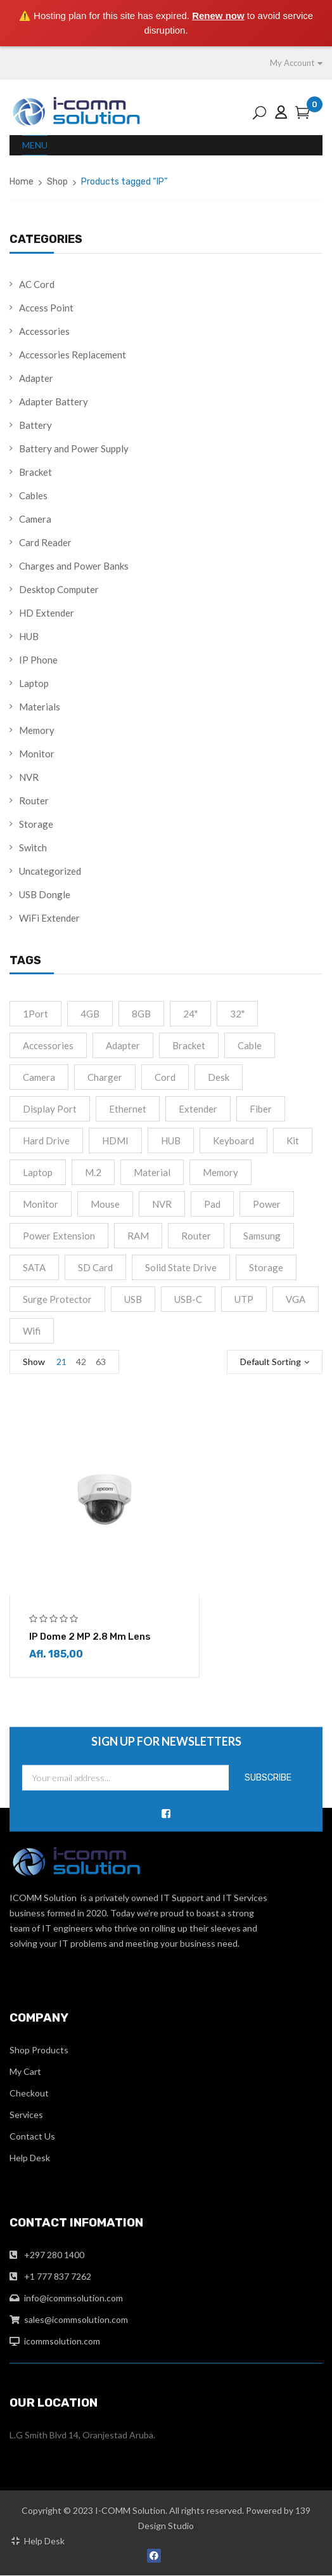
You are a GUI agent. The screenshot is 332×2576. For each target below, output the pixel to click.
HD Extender (46, 612)
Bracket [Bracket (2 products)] (188, 1045)
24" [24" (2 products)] (190, 1013)
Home (22, 181)
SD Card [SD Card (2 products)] (95, 1267)
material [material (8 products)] (152, 1172)
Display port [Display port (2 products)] (50, 1109)
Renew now (218, 15)
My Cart (25, 2072)
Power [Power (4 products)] (267, 1204)
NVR (29, 777)
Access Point (46, 307)
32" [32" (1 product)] (237, 1013)
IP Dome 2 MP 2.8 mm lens (90, 1637)
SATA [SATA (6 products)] (34, 1267)
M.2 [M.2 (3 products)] (93, 1172)
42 (81, 1361)
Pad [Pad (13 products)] (212, 1204)
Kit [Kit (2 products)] (292, 1140)
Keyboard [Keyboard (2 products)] (233, 1140)
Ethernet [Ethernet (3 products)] (127, 1109)
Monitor (36, 753)
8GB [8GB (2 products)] (141, 1013)
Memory (36, 730)
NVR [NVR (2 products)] (162, 1204)
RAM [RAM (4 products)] (138, 1235)
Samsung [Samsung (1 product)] (262, 1235)
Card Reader (45, 542)
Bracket (35, 472)
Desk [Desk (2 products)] (218, 1077)
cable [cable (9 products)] (250, 1045)
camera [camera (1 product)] (39, 1077)
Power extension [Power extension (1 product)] (59, 1235)
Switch (33, 847)
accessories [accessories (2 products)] (48, 1045)
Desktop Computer (59, 589)
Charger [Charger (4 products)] (104, 1077)
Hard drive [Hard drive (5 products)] (46, 1140)
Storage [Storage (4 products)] (266, 1267)
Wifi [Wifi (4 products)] (32, 1331)
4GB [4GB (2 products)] (89, 1013)
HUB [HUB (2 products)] (171, 1140)
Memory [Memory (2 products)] (220, 1172)
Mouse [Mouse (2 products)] (105, 1204)
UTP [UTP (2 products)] (243, 1299)
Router (34, 800)
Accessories (44, 331)
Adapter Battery (53, 401)
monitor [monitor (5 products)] (40, 1204)
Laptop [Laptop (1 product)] (38, 1172)
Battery (35, 425)
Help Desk (30, 2158)
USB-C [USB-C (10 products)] (188, 1299)
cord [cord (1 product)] (165, 1077)
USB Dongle (44, 894)
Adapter (36, 378)
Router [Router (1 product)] (196, 1235)
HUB (29, 636)
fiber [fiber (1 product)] (261, 1109)
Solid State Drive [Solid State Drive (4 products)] (181, 1267)
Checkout (29, 2093)
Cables (33, 495)
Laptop (34, 683)
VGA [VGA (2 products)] (295, 1299)
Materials (39, 706)
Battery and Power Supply (74, 448)
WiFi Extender (49, 918)
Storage (36, 824)
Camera (35, 519)
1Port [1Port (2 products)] (35, 1013)
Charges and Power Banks (74, 566)
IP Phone (38, 659)
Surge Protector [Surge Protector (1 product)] (57, 1299)
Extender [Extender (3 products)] (198, 1109)
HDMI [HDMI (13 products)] (115, 1140)
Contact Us (32, 2136)
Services (26, 2115)
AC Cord (36, 284)
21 (61, 1361)
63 (101, 1361)
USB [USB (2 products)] (133, 1299)
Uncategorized (50, 871)
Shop (57, 181)
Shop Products (39, 2050)
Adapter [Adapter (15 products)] (123, 1045)
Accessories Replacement (72, 354)
